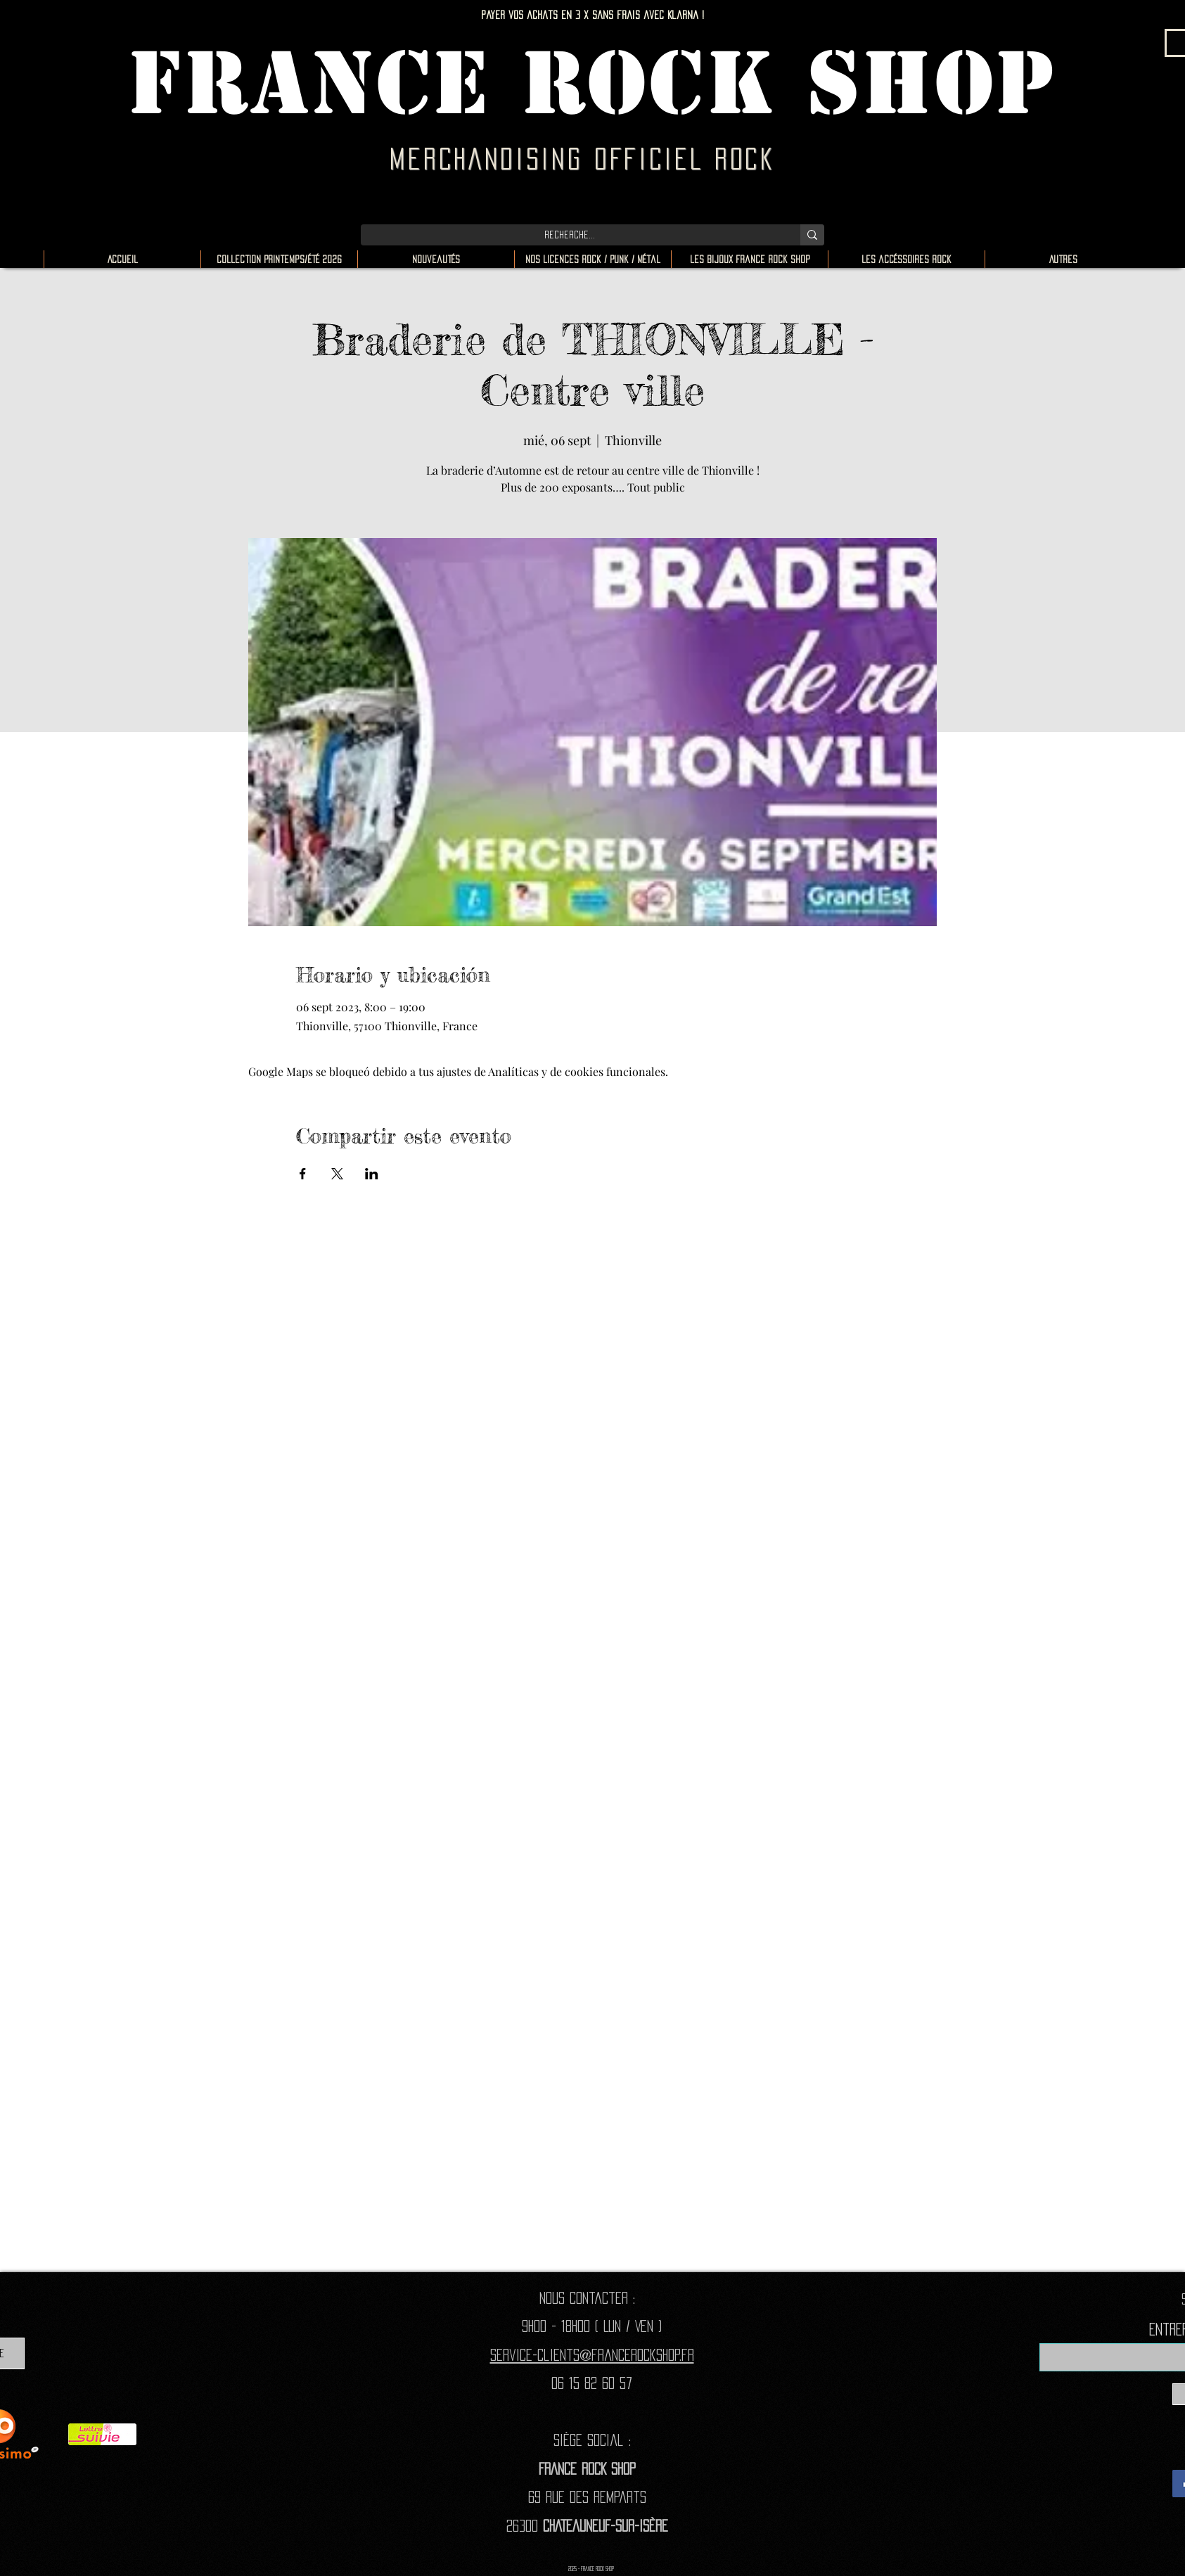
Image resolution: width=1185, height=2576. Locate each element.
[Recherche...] (570, 235)
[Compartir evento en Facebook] (302, 1173)
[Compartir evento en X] (337, 1173)
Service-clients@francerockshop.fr (592, 2355)
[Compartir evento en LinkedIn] (371, 1173)
